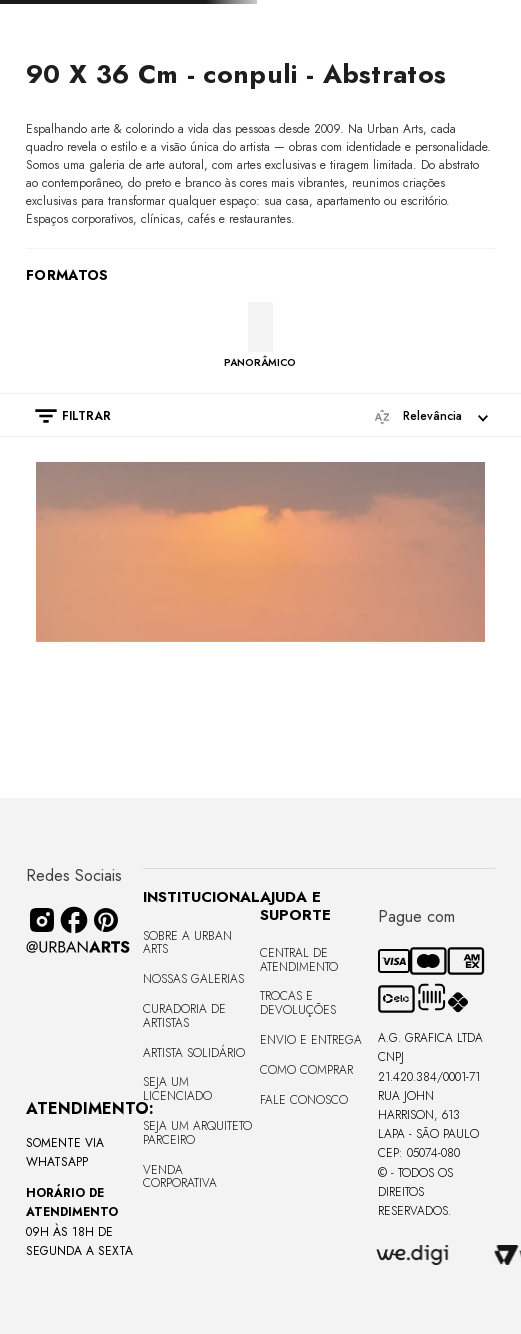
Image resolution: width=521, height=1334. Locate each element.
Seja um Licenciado (177, 1089)
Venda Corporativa (180, 1177)
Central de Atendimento (299, 960)
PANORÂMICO (260, 362)
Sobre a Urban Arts (187, 943)
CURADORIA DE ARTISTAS (184, 1016)
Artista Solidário (194, 1053)
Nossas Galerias (193, 979)
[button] (63, 416)
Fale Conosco (304, 1100)
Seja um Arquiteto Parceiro (197, 1133)
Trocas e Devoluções (298, 1003)
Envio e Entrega (311, 1040)
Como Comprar (306, 1070)
